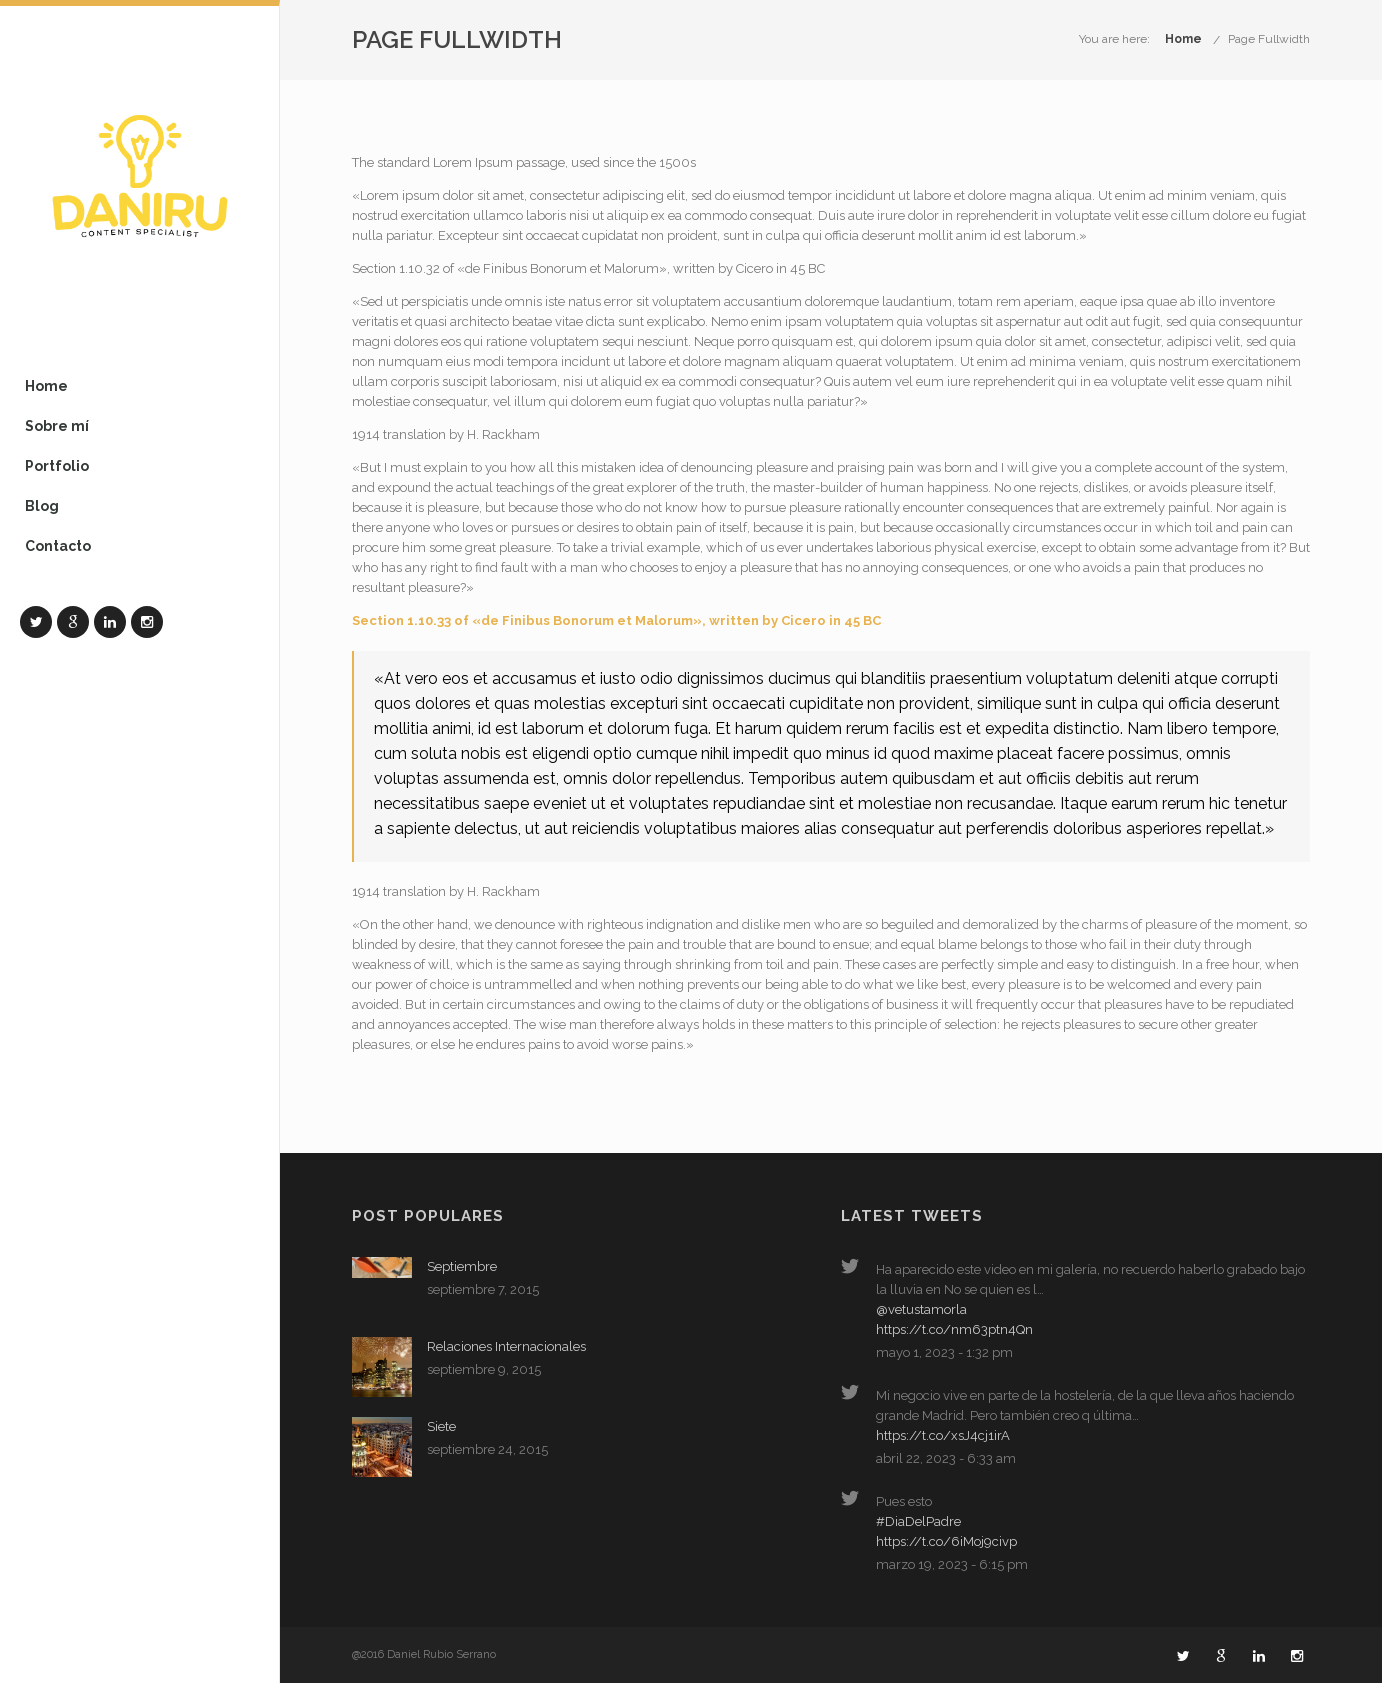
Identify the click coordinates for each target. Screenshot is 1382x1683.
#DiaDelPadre (918, 1521)
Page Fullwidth (1269, 39)
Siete (441, 1426)
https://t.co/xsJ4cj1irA (943, 1435)
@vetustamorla (921, 1309)
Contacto (58, 546)
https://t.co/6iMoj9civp (946, 1541)
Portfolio (57, 466)
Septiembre (462, 1266)
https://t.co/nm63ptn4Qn (954, 1329)
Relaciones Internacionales (506, 1346)
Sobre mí (57, 426)
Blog (42, 506)
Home (46, 386)
